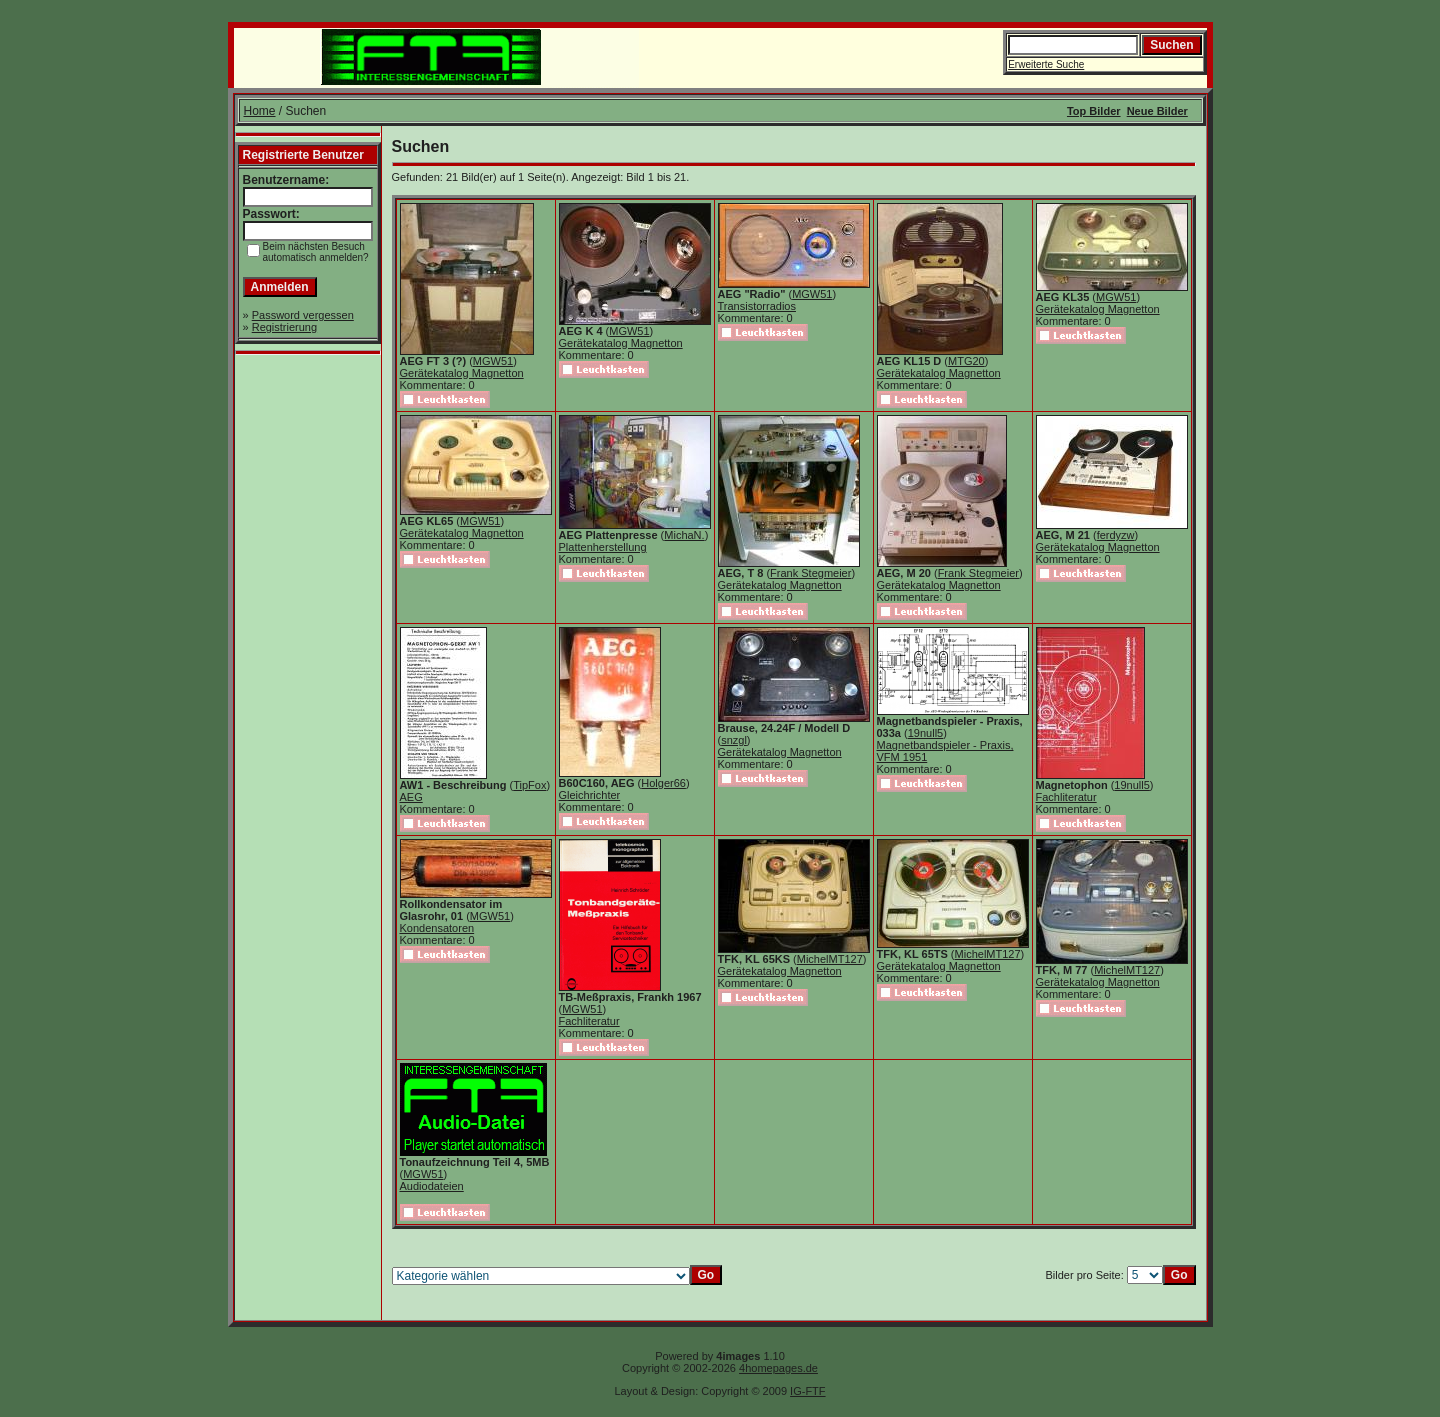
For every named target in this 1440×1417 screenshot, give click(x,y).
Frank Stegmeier (810, 573)
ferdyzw (1116, 535)
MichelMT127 (830, 959)
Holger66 (663, 783)
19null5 (925, 733)
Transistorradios (757, 306)
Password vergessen (303, 315)
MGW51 (493, 361)
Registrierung (284, 327)
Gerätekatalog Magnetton (462, 373)
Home (260, 111)
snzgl (734, 740)
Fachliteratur (1066, 797)
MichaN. (684, 535)
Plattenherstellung (603, 547)
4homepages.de (778, 1368)
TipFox (529, 785)
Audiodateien (432, 1186)
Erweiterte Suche (1046, 64)
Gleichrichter (590, 795)
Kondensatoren (437, 928)
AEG (411, 797)
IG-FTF (807, 1391)
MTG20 (966, 361)
